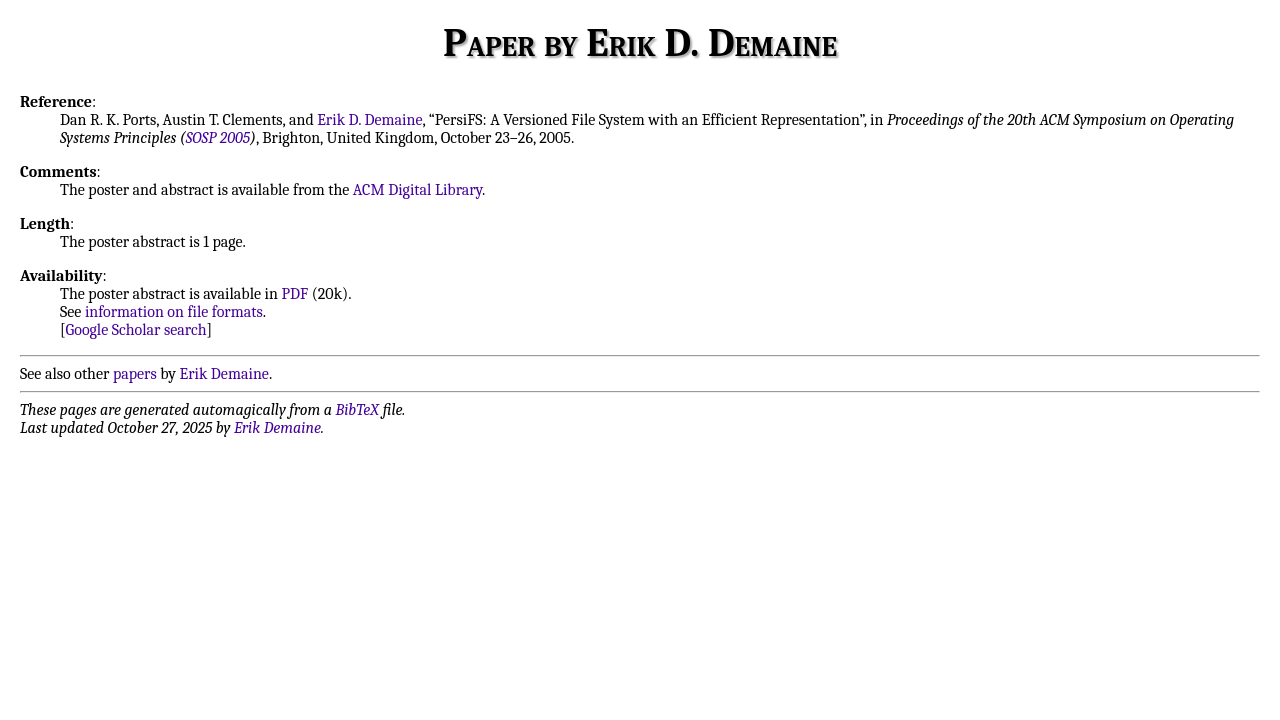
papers (135, 374)
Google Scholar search (136, 330)
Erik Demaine (224, 374)
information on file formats (174, 312)
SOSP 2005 (218, 138)
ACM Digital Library (417, 190)
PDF (294, 294)
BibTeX (357, 410)
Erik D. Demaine (369, 120)
